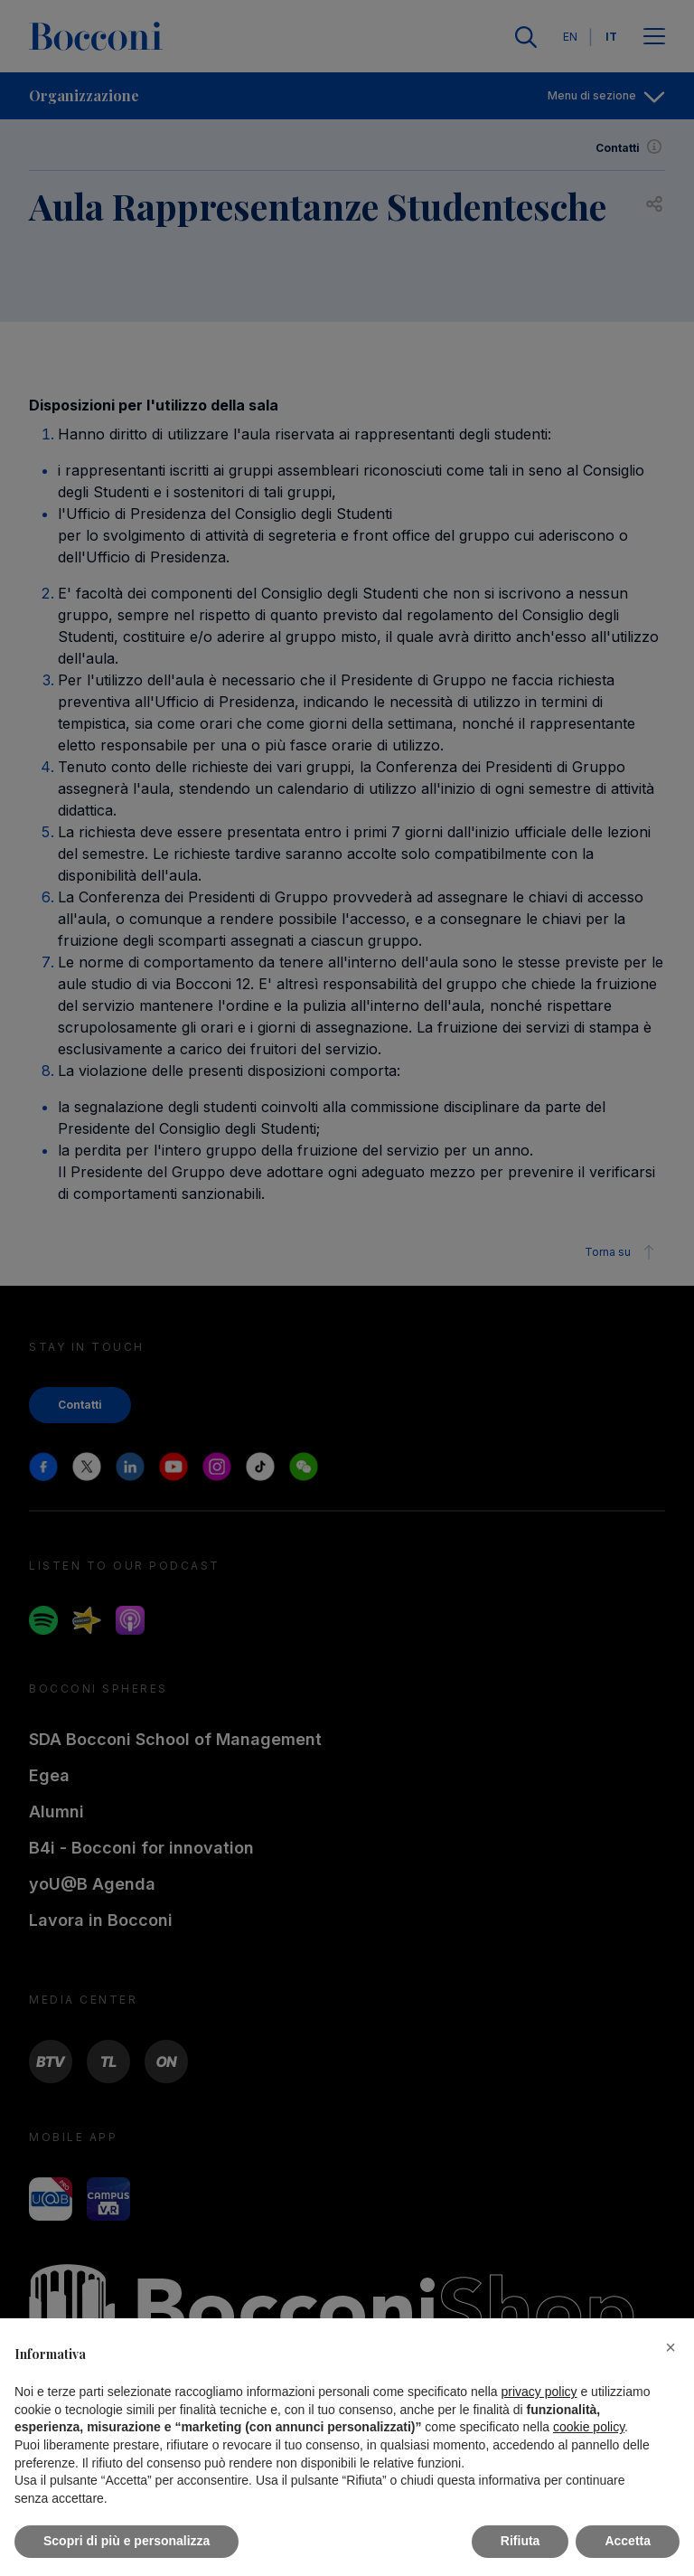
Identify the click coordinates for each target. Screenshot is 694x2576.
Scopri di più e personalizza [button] (126, 2541)
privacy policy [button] (539, 2391)
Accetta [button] (628, 2541)
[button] (670, 2347)
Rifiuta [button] (520, 2541)
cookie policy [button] (588, 2427)
